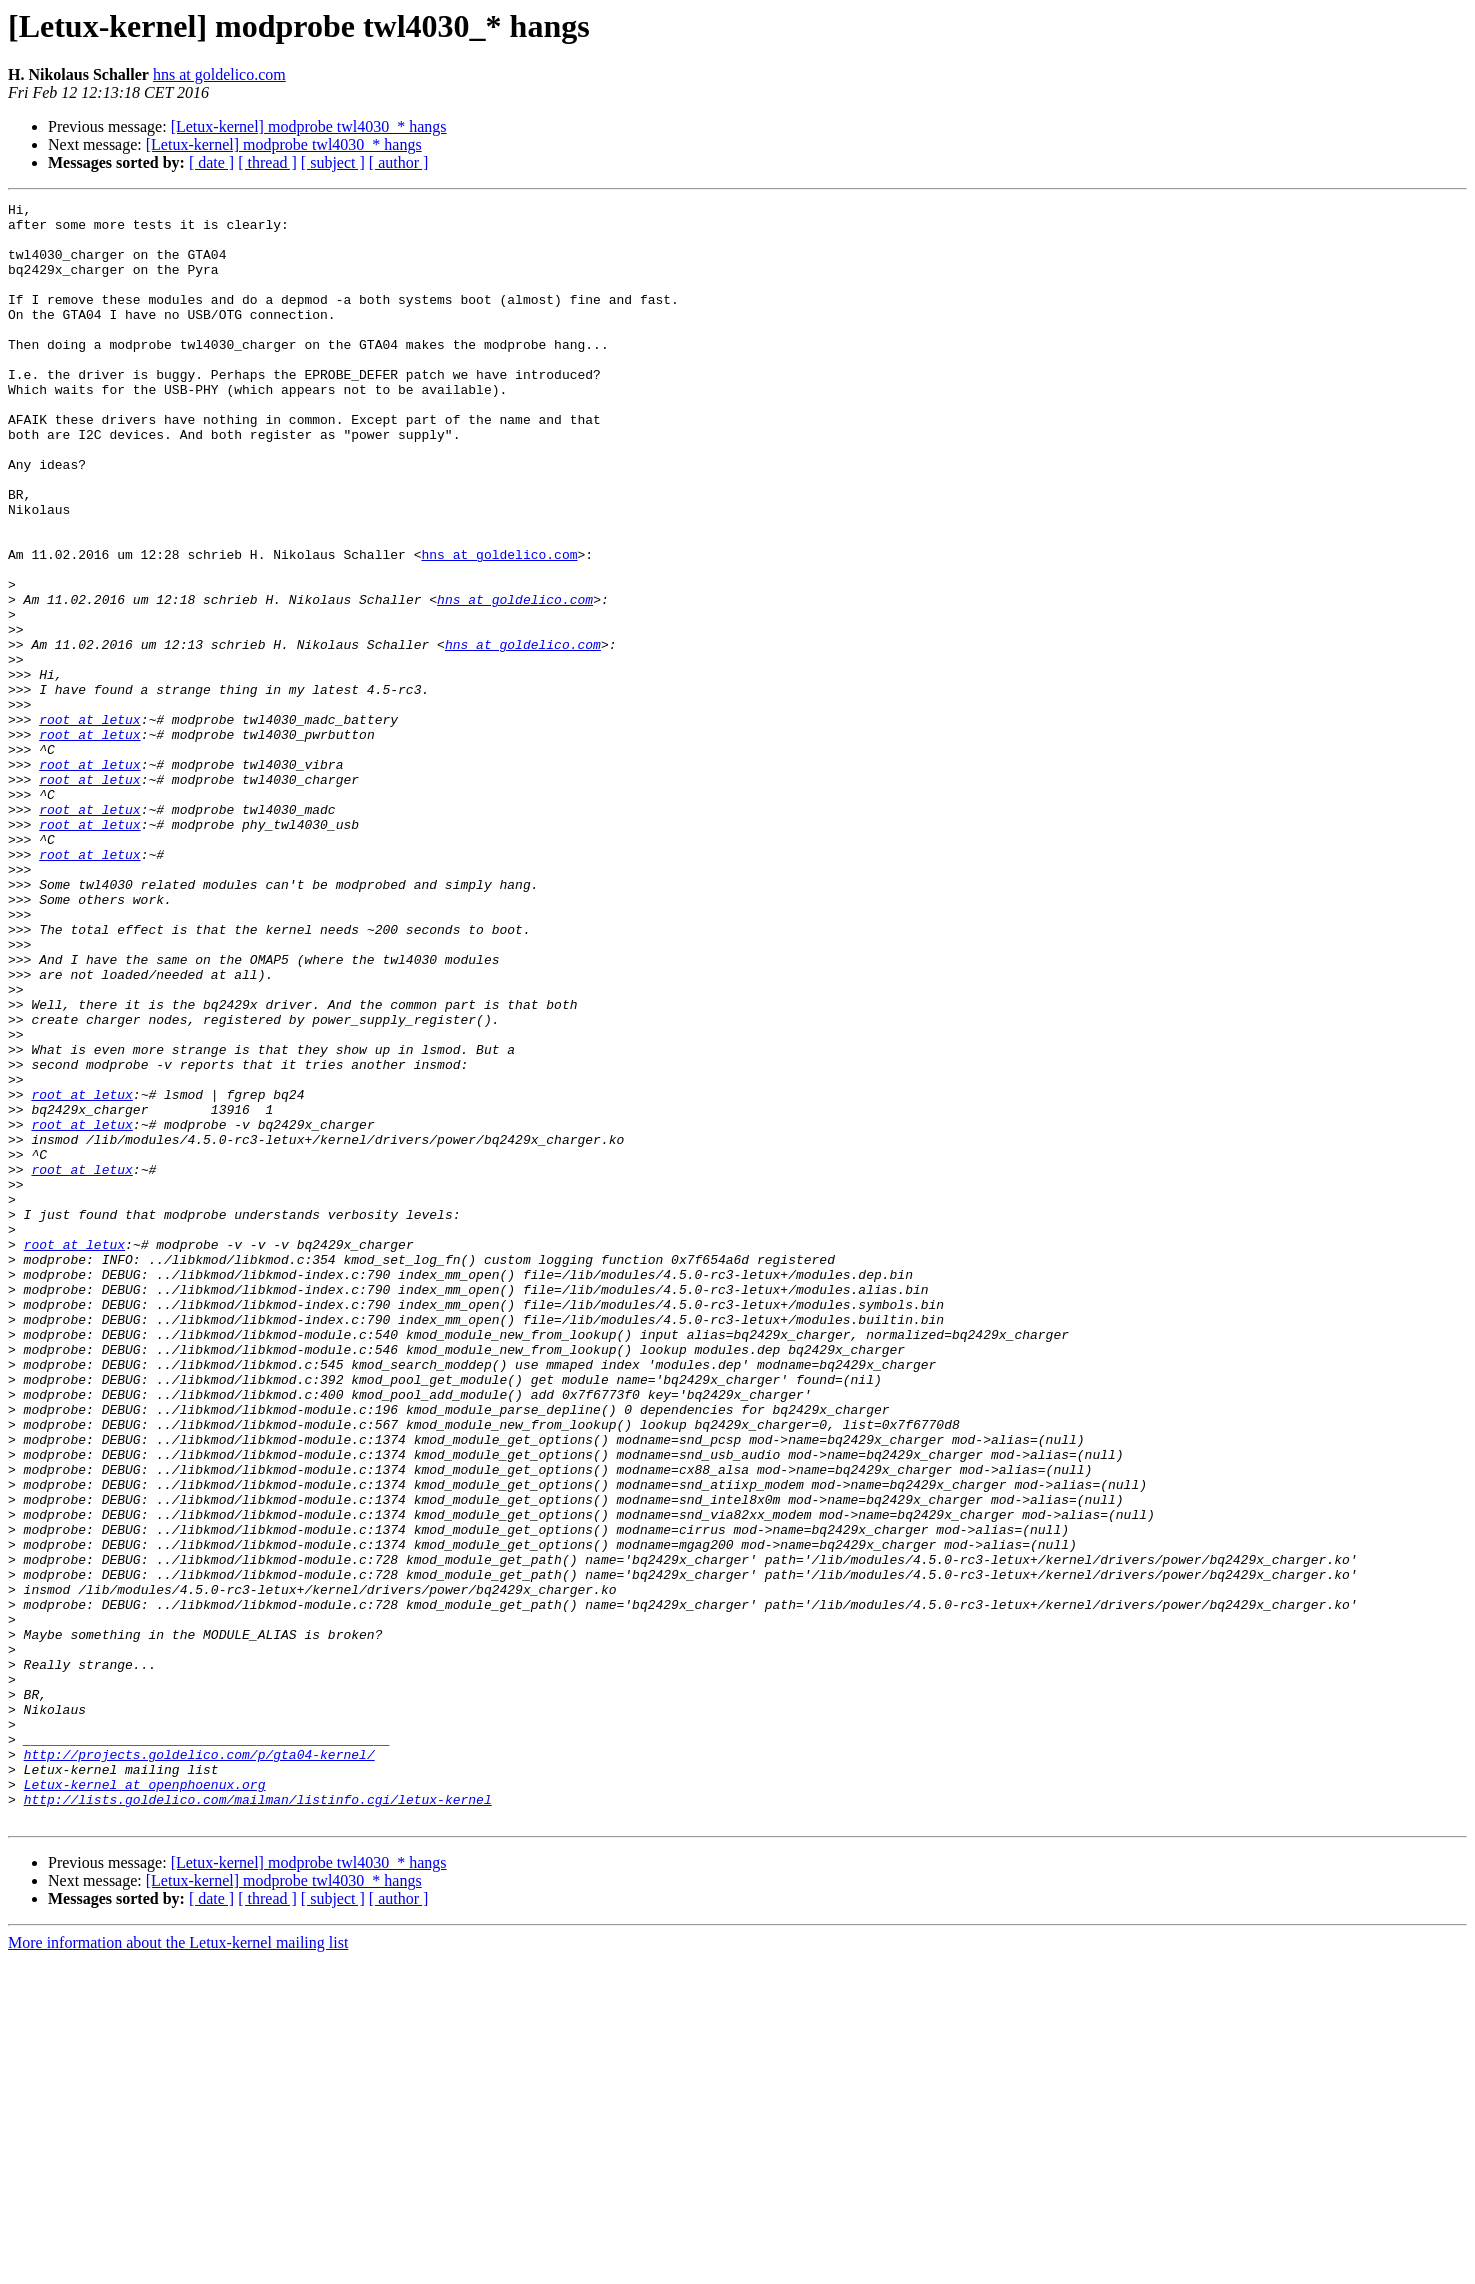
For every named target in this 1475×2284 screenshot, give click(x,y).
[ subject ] (333, 162)
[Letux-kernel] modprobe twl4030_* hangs (309, 126)
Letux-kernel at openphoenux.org (145, 2102)
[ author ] (399, 162)
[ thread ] (267, 162)
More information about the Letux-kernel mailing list (178, 2266)
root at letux (89, 824)
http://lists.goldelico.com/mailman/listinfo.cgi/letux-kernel (258, 2120)
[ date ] (211, 162)
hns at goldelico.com (219, 74)
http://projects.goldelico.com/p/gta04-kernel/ (199, 2066)
